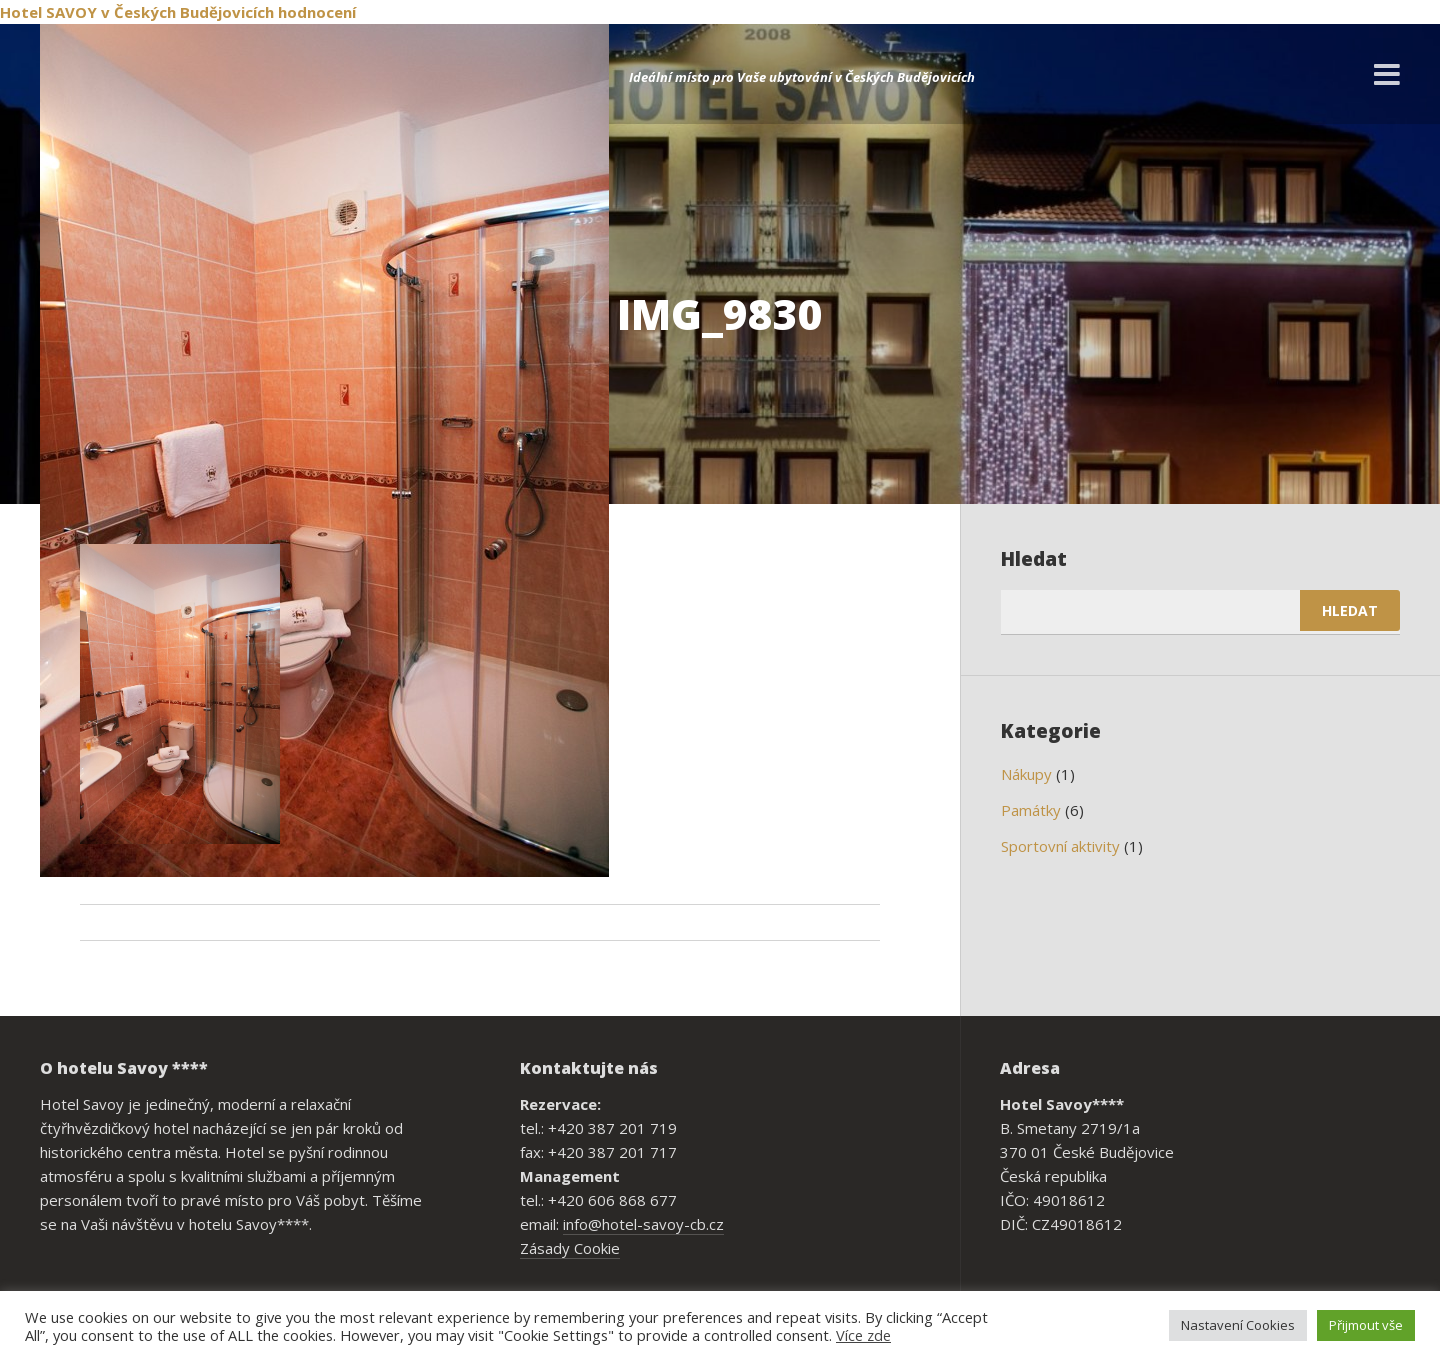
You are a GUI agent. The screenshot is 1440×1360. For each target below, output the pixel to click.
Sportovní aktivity (1060, 846)
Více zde (863, 1335)
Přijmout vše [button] (1366, 1325)
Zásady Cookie (570, 1248)
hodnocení (317, 12)
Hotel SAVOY (48, 12)
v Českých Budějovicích (187, 12)
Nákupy (1026, 774)
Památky (1031, 810)
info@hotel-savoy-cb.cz (643, 1224)
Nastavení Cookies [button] (1238, 1325)
